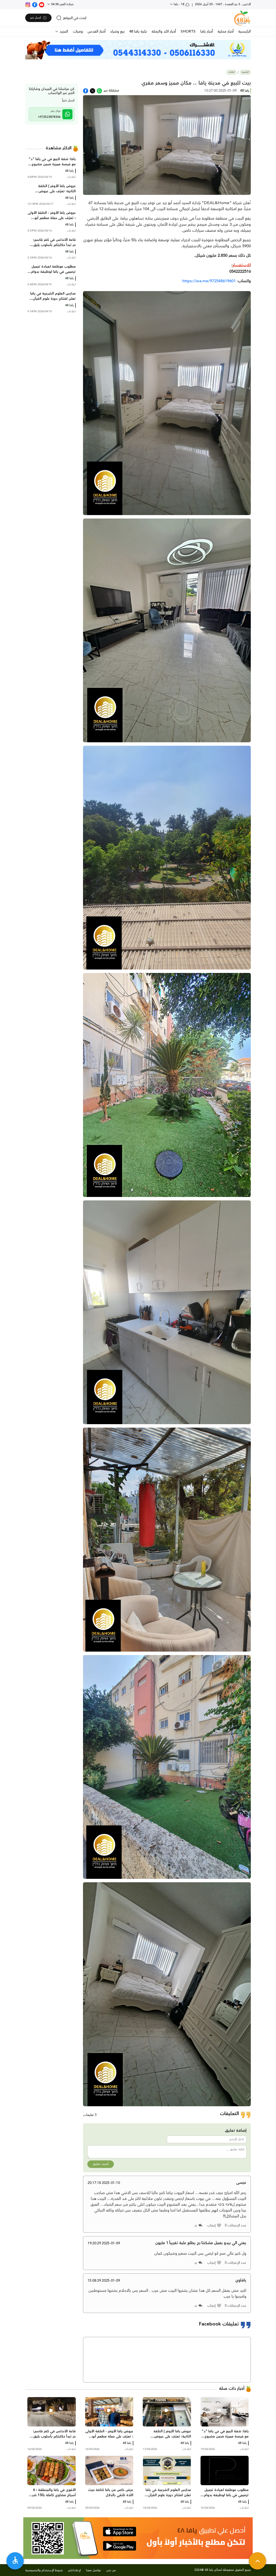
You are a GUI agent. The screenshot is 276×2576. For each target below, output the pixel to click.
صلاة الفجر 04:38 (62, 4)
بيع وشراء (117, 31)
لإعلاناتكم (74, 2570)
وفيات (78, 31)
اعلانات (231, 72)
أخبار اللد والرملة (164, 31)
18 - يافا (181, 4)
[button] (214, 2225)
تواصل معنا (93, 2570)
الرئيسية (244, 31)
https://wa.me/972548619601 (209, 281)
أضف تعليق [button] (100, 2164)
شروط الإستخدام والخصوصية (44, 2570)
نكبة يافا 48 (138, 31)
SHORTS (188, 31)
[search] (71, 18)
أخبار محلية (226, 31)
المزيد (63, 31)
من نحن (111, 2570)
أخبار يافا (206, 31)
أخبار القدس (96, 31)
